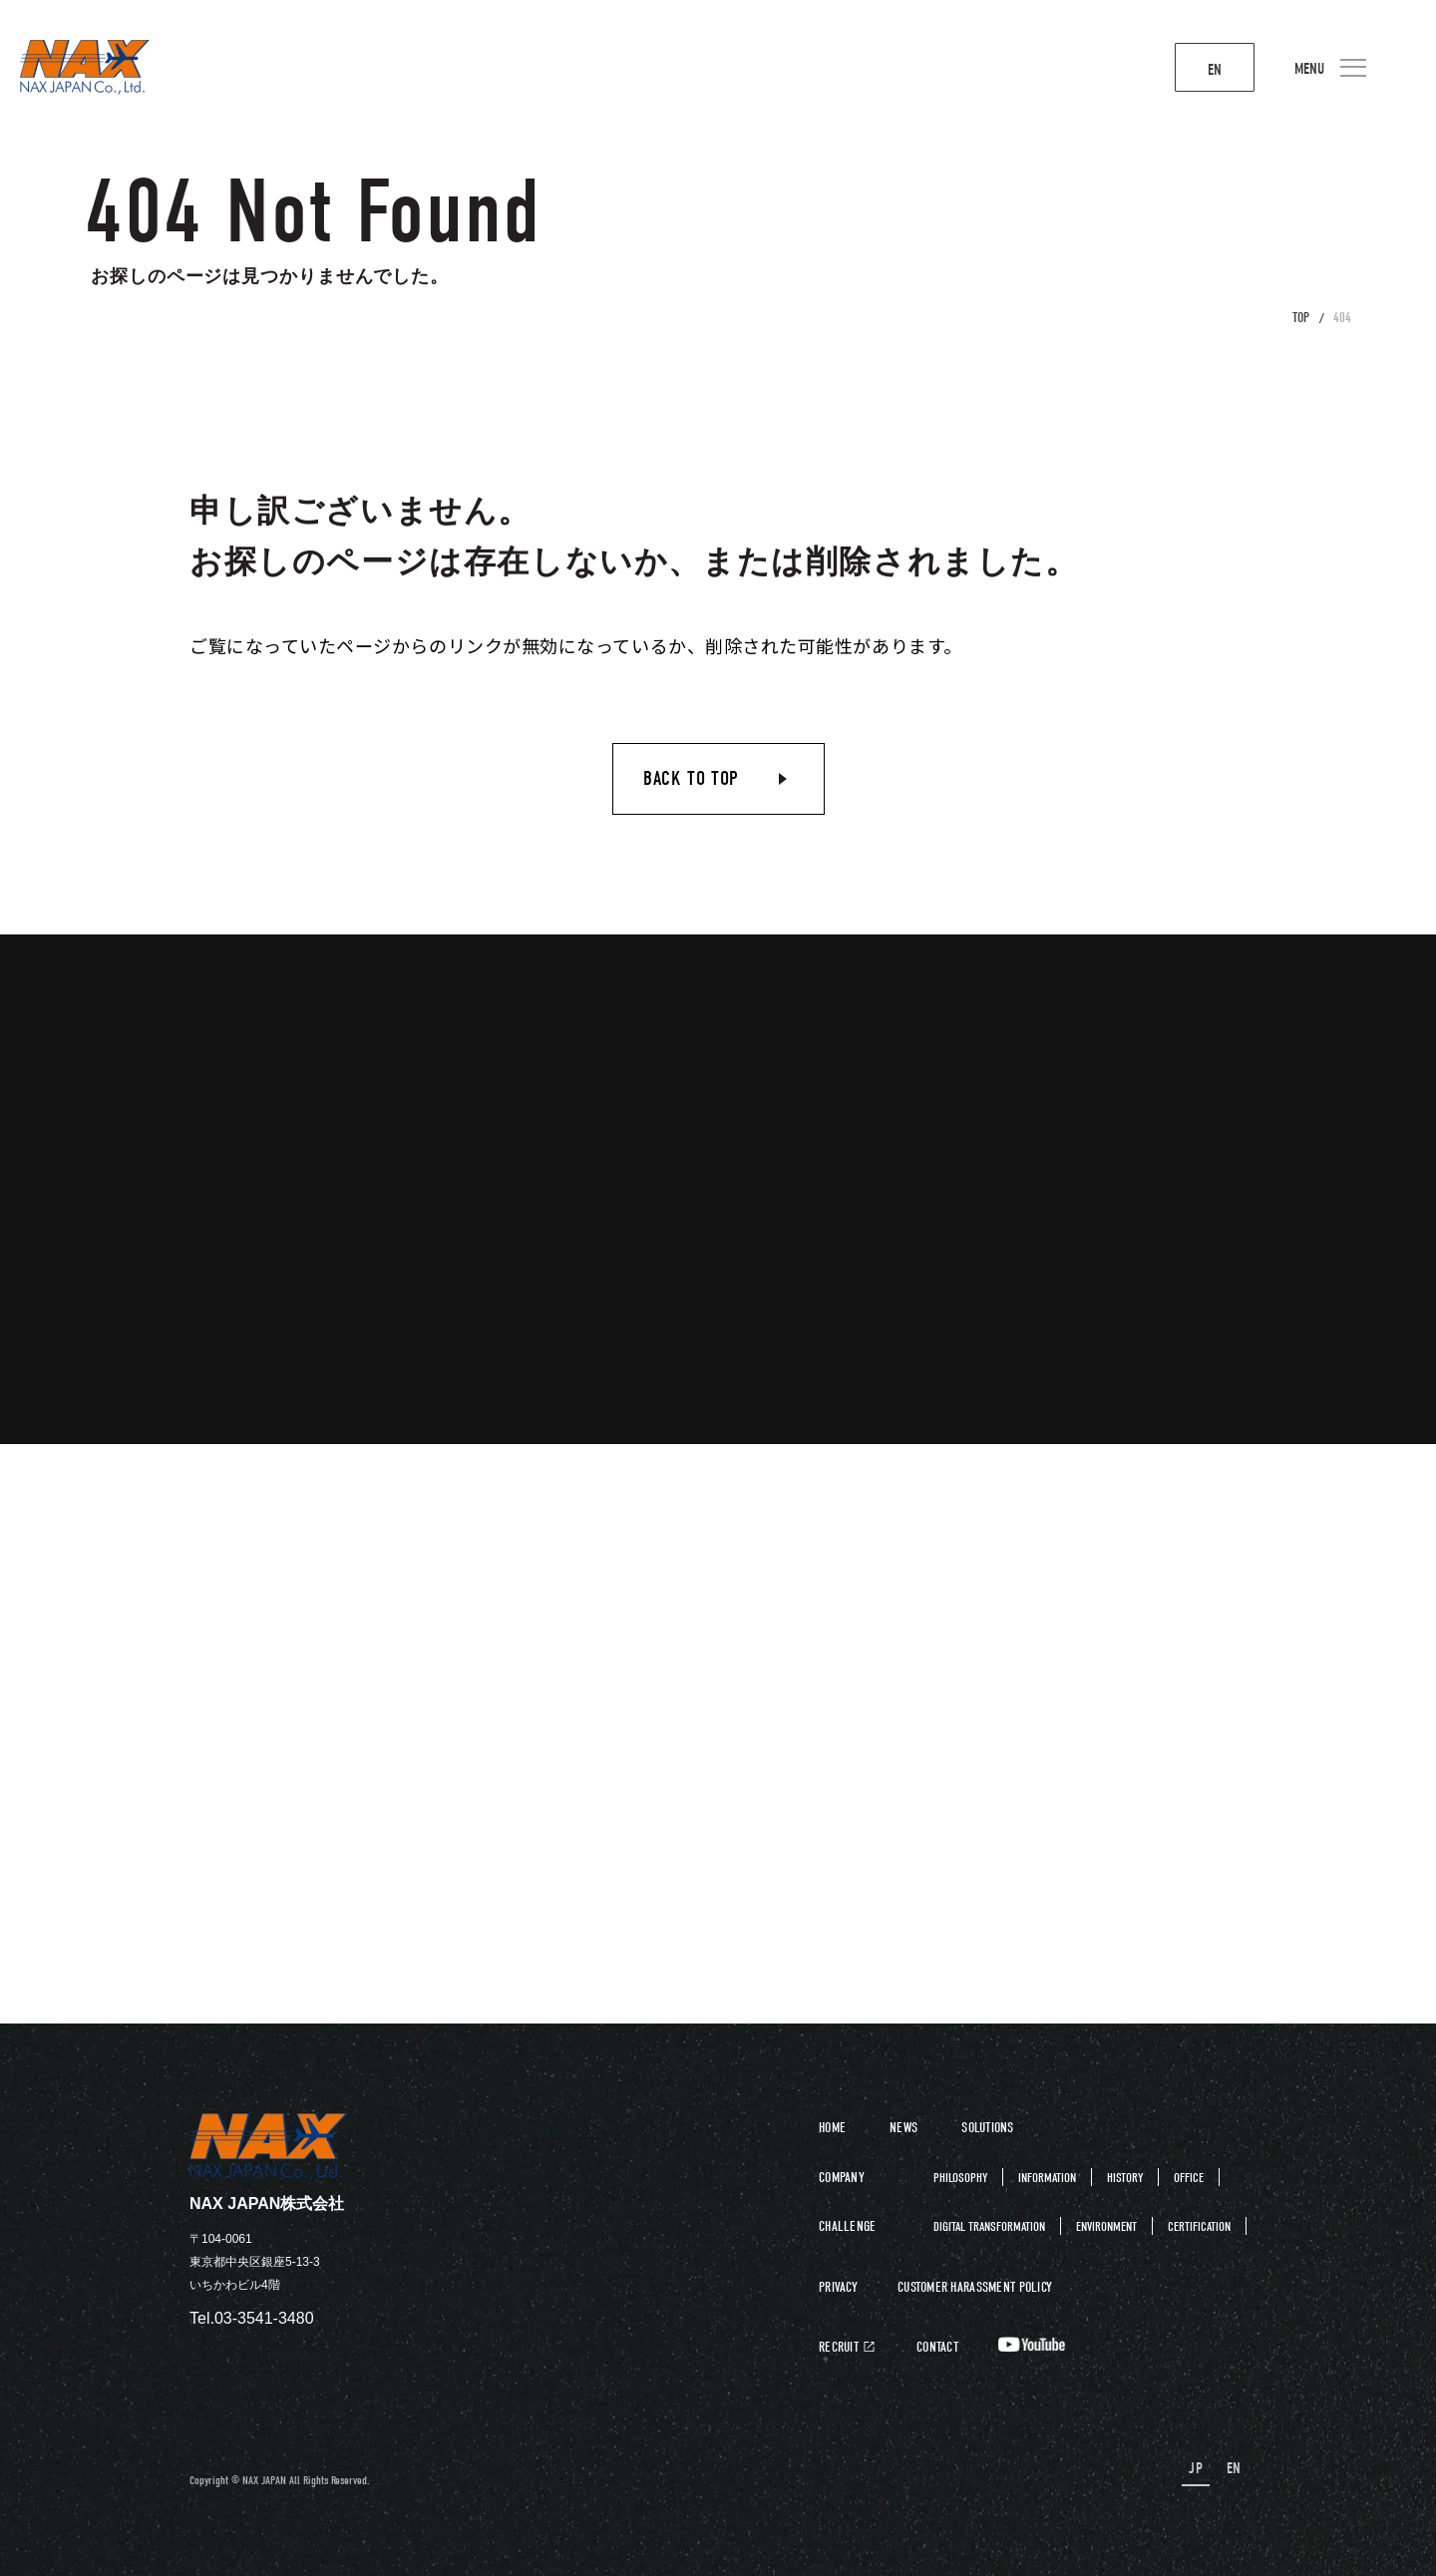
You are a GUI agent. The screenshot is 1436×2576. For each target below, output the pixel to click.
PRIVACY (838, 2288)
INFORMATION (1047, 2177)
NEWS (903, 2127)
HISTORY (1125, 2177)
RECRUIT (839, 2348)
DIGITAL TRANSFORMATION (989, 2226)
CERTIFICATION (1199, 2226)
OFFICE (1189, 2177)
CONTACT (937, 2348)
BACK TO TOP (691, 778)
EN (1191, 70)
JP (1198, 2468)
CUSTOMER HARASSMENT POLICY (975, 2288)
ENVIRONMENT (1106, 2226)
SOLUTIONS (987, 2127)
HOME (832, 2127)
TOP (1300, 317)
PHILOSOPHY (960, 2177)
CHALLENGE (848, 2226)
